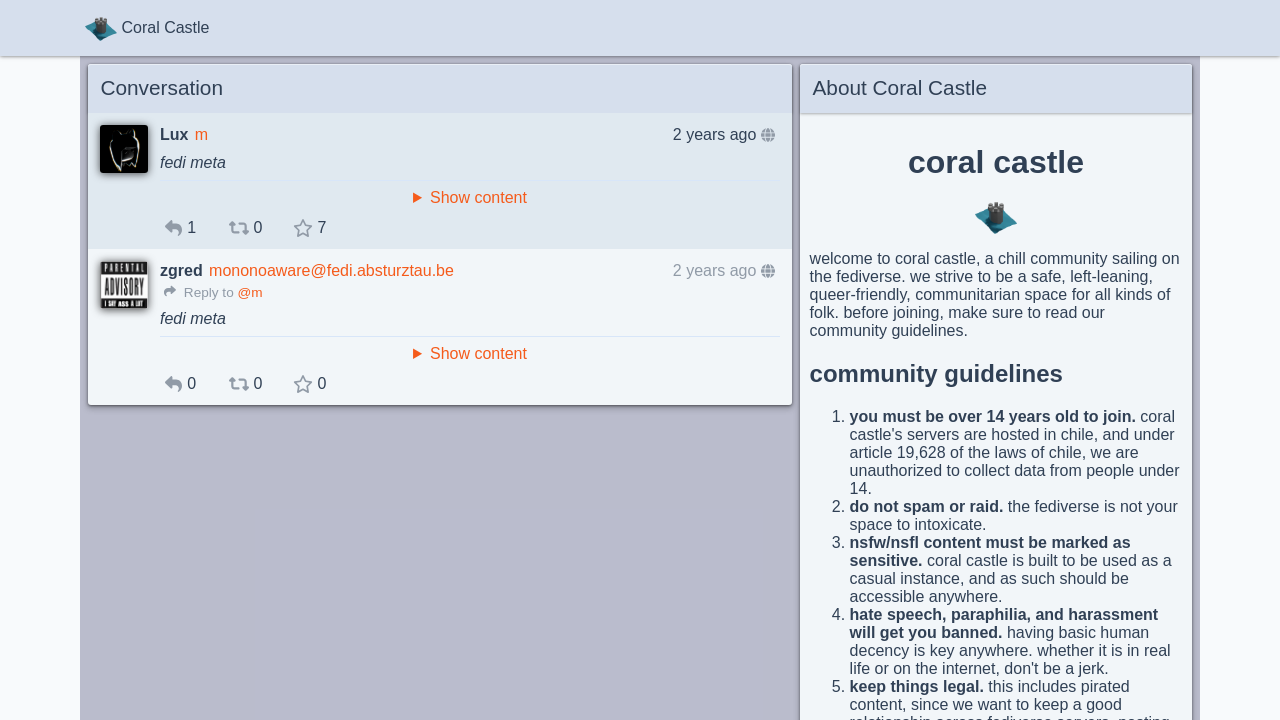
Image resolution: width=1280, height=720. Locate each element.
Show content (478, 197)
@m (249, 292)
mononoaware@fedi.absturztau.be (331, 270)
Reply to (199, 292)
